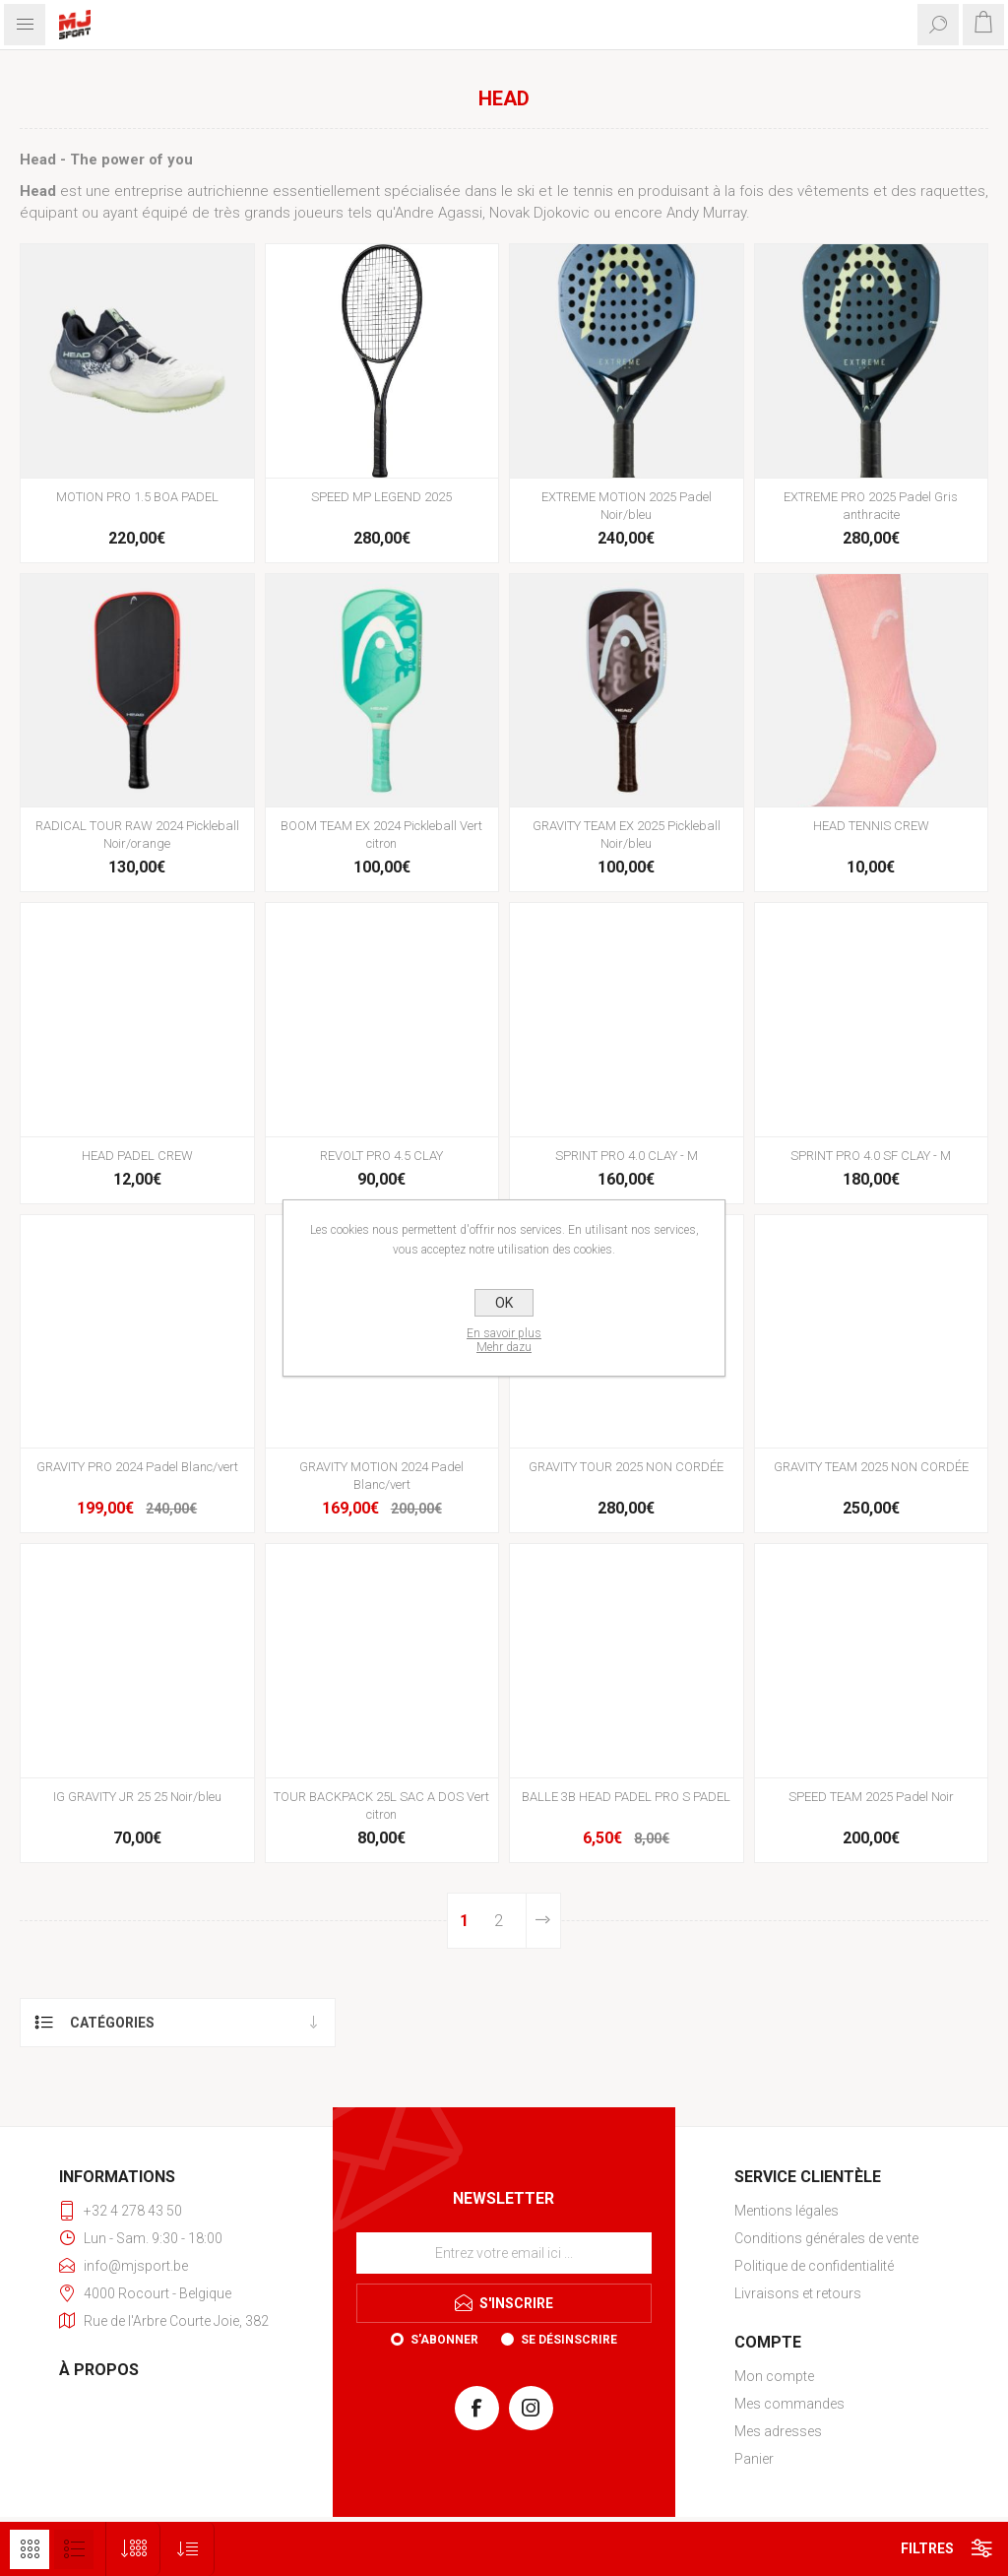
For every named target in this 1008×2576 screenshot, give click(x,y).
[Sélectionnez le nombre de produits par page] (133, 2549)
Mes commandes (789, 2404)
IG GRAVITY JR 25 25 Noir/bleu (137, 1796)
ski (526, 191)
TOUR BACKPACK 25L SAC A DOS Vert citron (381, 1805)
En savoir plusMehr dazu (504, 1340)
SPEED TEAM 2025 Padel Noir (871, 1796)
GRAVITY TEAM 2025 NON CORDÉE (871, 1466)
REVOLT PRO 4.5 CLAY (381, 1155)
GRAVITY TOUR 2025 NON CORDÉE (626, 1466)
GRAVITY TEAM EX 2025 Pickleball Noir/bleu (627, 834)
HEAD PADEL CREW (137, 1155)
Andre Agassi (438, 213)
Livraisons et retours (797, 2293)
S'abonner (444, 2340)
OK (504, 1303)
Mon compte (774, 2376)
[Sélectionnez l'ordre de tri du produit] (187, 2549)
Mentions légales (786, 2211)
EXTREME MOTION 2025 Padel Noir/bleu (626, 505)
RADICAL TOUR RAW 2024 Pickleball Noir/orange (137, 834)
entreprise (148, 191)
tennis (593, 191)
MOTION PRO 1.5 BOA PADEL (137, 496)
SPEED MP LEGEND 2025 (381, 496)
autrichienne (228, 191)
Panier (754, 2459)
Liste (74, 2549)
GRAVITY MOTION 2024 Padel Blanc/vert (381, 1475)
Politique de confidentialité (814, 2266)
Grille (29, 2549)
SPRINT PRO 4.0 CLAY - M (626, 1155)
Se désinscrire (569, 2340)
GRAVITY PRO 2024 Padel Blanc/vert (137, 1466)
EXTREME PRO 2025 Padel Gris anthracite (871, 505)
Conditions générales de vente (826, 2238)
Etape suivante (543, 1921)
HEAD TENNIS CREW (871, 825)
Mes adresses (778, 2431)
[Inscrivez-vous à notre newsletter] (504, 2253)
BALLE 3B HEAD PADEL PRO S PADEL (626, 1796)
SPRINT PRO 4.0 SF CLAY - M (870, 1155)
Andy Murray (706, 213)
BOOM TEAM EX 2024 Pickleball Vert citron (381, 834)
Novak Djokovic (539, 213)
